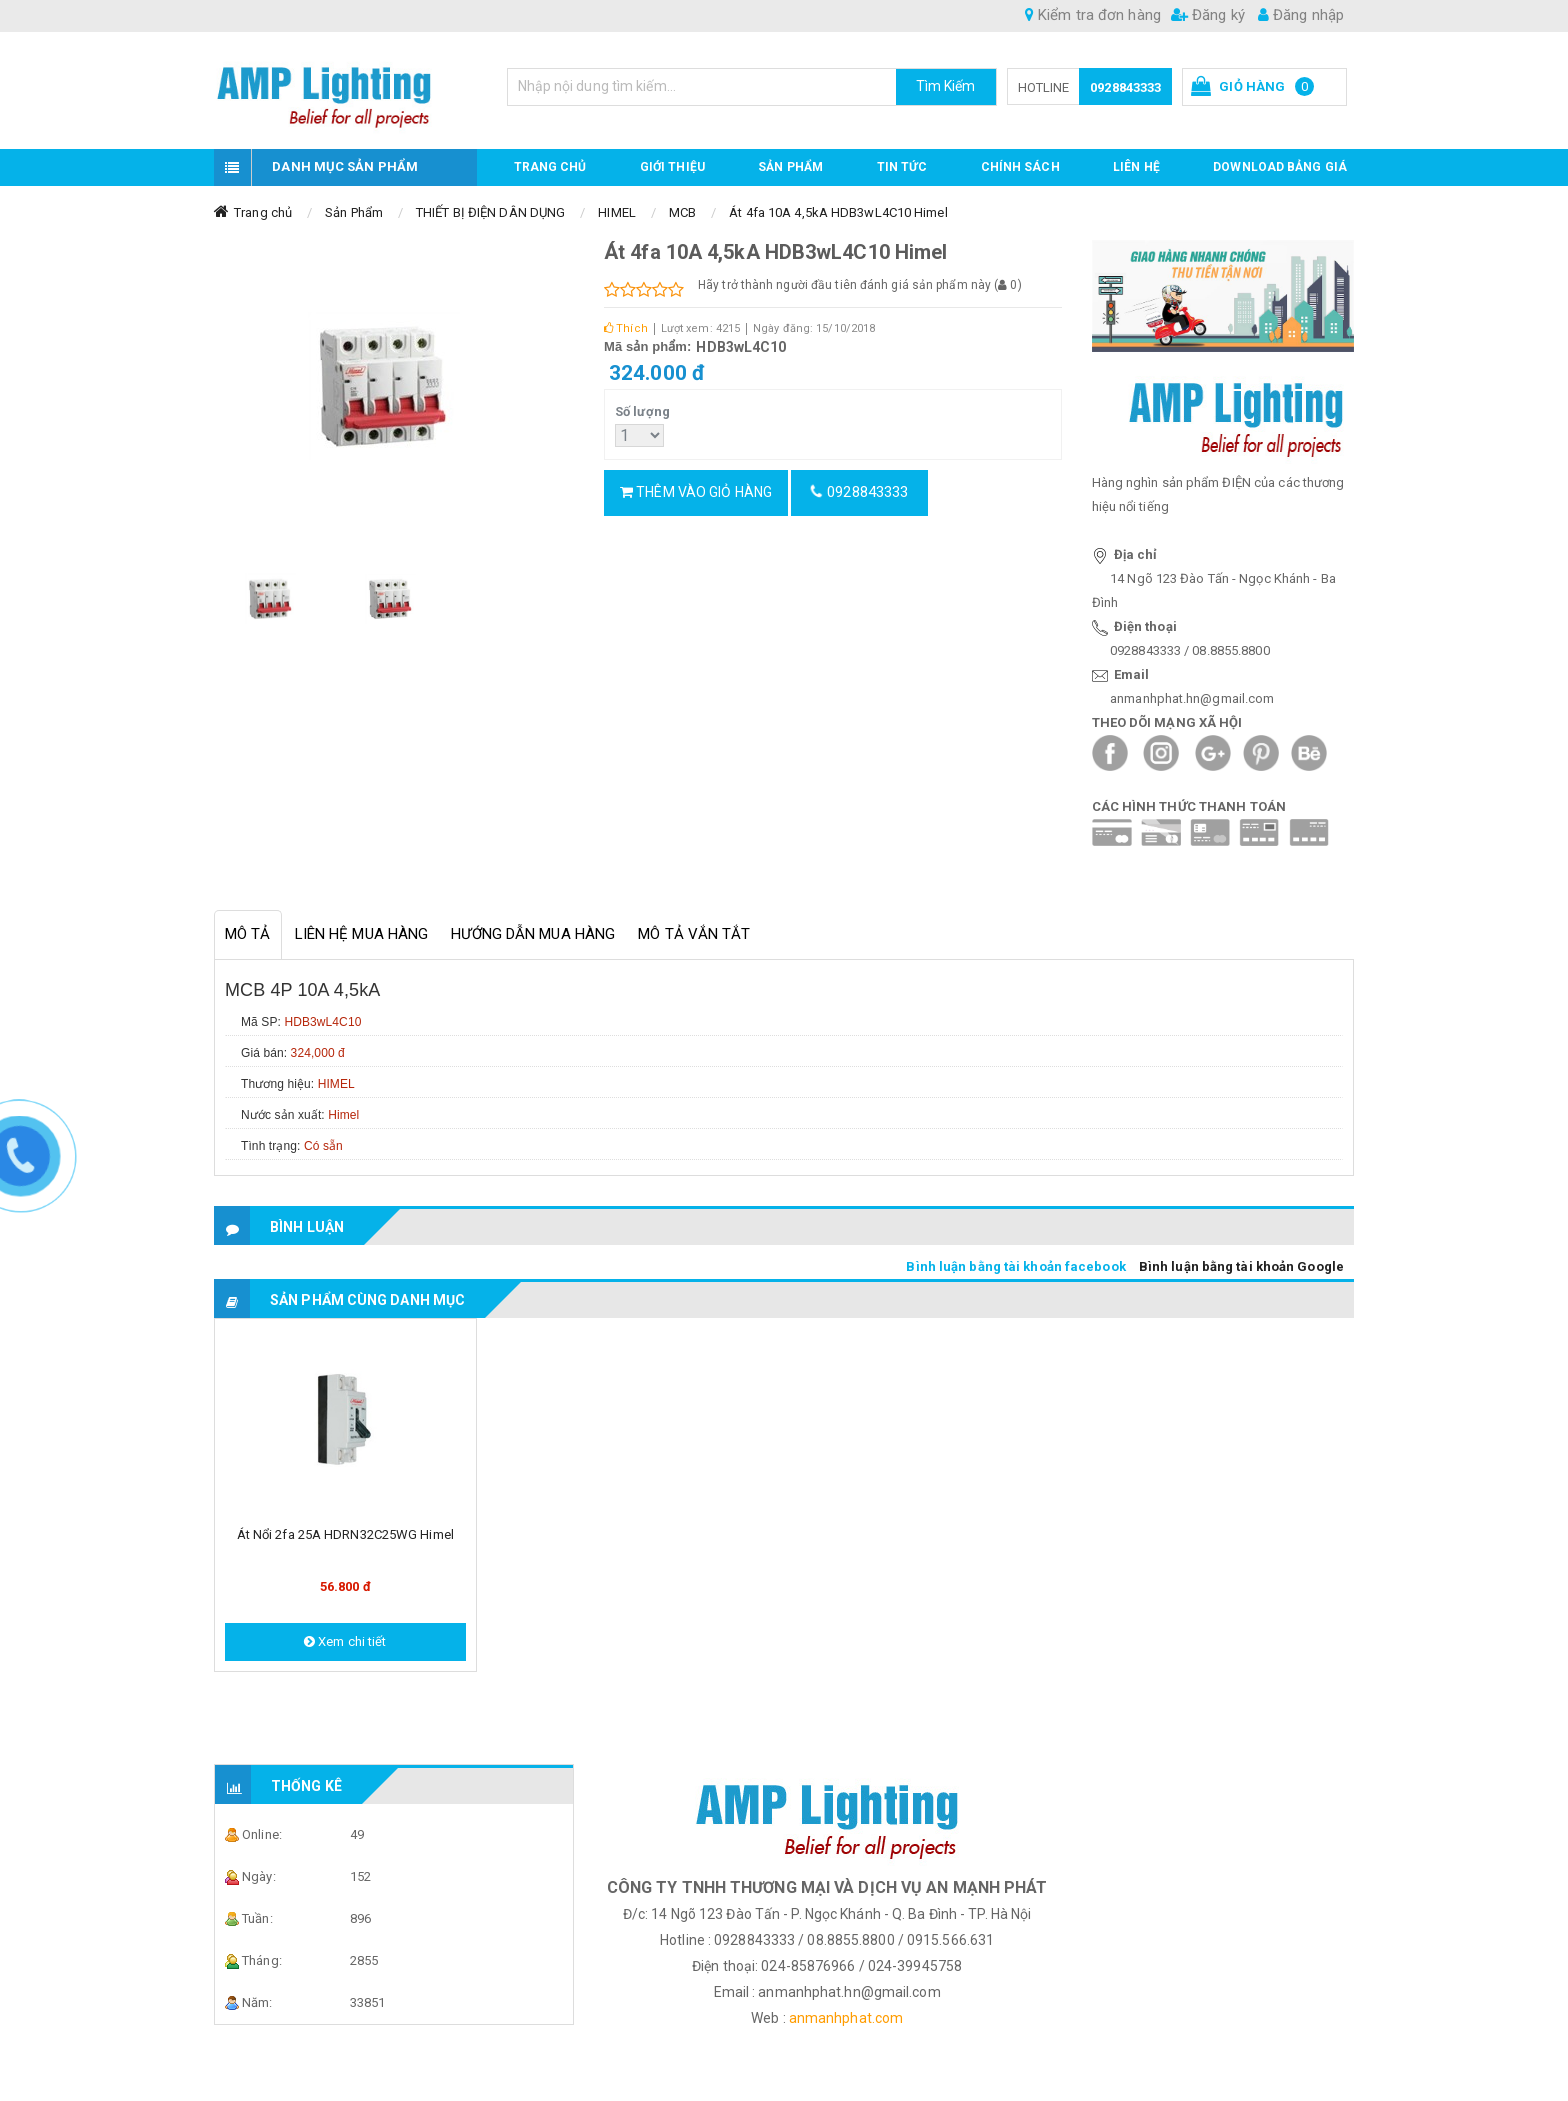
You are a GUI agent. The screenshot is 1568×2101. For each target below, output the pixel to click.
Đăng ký (1208, 15)
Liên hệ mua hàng (362, 934)
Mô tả (248, 934)
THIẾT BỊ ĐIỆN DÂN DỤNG (490, 212)
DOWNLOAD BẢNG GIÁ (1280, 167)
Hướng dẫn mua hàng (533, 934)
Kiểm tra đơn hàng (1093, 15)
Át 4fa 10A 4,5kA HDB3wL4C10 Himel (838, 212)
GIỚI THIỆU (672, 167)
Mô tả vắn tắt (694, 934)
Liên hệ (1136, 167)
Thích (626, 328)
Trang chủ (550, 167)
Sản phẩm (790, 167)
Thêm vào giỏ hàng (696, 492)
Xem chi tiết (345, 1641)
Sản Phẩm (354, 212)
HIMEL (617, 212)
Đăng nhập (1301, 15)
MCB (682, 212)
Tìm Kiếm (946, 86)
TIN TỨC (902, 167)
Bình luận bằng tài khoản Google (1241, 1266)
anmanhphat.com (846, 2018)
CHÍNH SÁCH (1020, 167)
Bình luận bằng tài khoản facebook (1015, 1266)
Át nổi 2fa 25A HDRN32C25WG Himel (345, 1534)
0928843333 (1125, 87)
